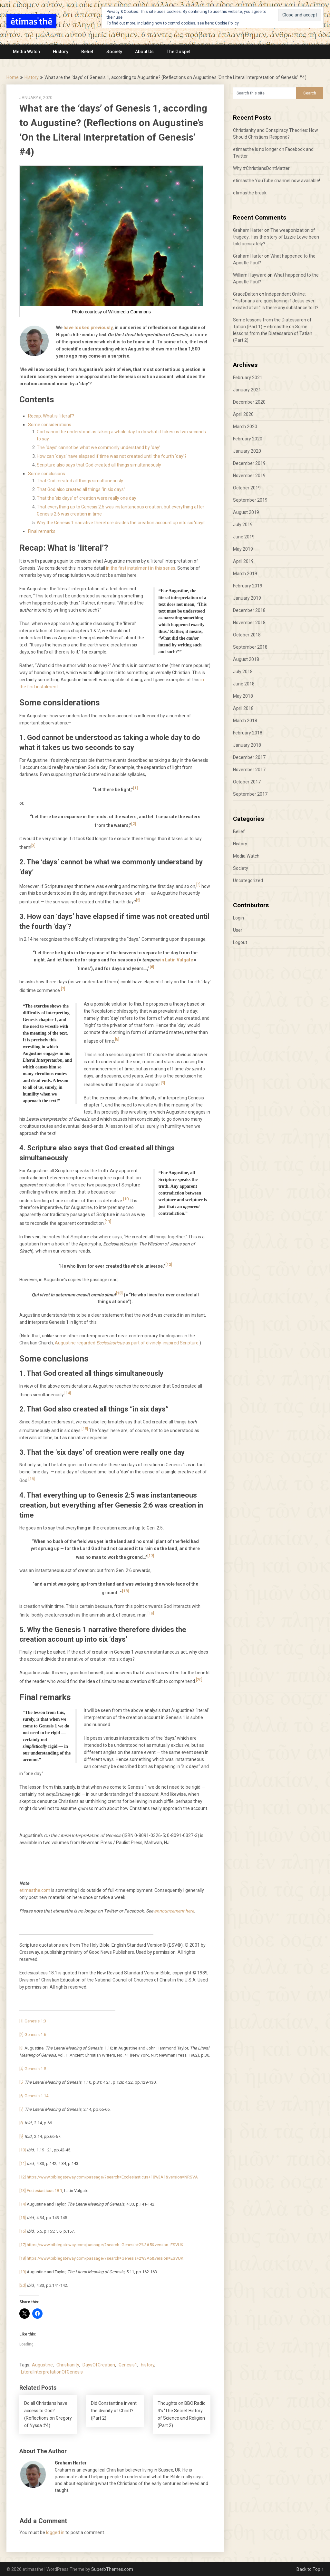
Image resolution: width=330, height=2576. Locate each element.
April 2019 (243, 561)
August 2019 (246, 512)
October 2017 (247, 781)
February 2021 (247, 377)
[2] (133, 823)
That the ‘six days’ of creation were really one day (86, 498)
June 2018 (244, 683)
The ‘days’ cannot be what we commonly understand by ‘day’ (98, 447)
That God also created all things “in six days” (81, 489)
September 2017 (250, 794)
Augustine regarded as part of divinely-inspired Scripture (127, 1342)
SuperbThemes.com (112, 2569)
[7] (63, 988)
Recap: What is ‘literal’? (51, 415)
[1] (135, 787)
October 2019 (247, 487)
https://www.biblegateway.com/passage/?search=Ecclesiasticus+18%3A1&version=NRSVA (112, 2177)
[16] (31, 1478)
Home (12, 77)
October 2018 (247, 634)
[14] (67, 1393)
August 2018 (246, 659)
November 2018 (249, 622)
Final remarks (41, 531)
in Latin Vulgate (176, 959)
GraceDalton (245, 294)
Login (238, 917)
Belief (87, 51)
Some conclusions (46, 473)
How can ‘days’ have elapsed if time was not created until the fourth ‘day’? (112, 456)
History (60, 51)
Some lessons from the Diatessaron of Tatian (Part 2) (272, 333)
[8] (117, 1039)
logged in (55, 2532)
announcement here (174, 1910)
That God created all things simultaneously (80, 480)
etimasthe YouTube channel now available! (276, 180)
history (147, 2364)
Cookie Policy (227, 23)
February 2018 (247, 732)
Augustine (42, 2364)
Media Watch (26, 51)
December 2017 (249, 757)
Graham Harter (248, 230)
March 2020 (245, 426)
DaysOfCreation (98, 2364)
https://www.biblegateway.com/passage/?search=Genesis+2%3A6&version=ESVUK (105, 2258)
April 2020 (243, 414)
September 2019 (250, 500)
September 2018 (250, 647)
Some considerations (49, 424)
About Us (144, 51)
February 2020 (247, 438)
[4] (198, 884)
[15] (85, 1428)
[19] (151, 1613)
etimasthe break (250, 192)
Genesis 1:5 (35, 2068)
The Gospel (178, 51)
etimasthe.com (34, 1890)
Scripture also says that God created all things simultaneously (99, 464)
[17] (150, 1555)
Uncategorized (248, 880)
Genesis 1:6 (35, 2034)
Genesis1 (128, 2364)
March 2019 (245, 573)
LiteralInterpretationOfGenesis (52, 2371)
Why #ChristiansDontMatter (261, 168)
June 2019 (244, 536)
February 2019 (247, 585)
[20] (199, 1679)
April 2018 (243, 708)
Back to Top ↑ (310, 2569)
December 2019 (249, 463)
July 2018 (243, 671)
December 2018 (249, 610)
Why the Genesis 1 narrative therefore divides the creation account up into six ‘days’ (121, 522)
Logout (240, 942)
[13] (119, 1293)
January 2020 (247, 451)
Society (114, 51)
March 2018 (245, 720)
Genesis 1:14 (36, 2095)
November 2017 (249, 769)
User (237, 930)
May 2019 (243, 549)
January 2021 (247, 389)
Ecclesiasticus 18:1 (44, 2190)
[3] (33, 845)
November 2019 (249, 475)
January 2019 (247, 598)
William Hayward (250, 275)
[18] (125, 1590)
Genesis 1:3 (35, 2021)
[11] (108, 1221)
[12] (168, 1264)
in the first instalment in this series (140, 568)
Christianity (67, 2364)
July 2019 (243, 524)
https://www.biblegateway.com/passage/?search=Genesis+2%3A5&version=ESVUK (105, 2244)
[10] (126, 1198)
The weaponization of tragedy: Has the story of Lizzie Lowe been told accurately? (276, 237)
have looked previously (87, 327)
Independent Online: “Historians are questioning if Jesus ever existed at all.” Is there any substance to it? (275, 300)
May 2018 (243, 696)
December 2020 (249, 402)
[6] (152, 966)
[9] (163, 1082)
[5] (138, 900)
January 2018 (247, 745)
